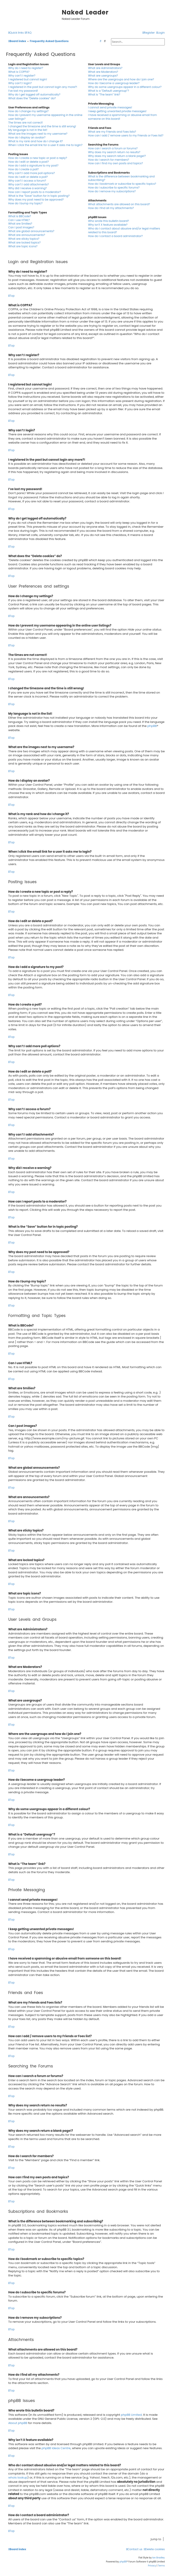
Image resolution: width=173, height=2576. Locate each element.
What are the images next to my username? (37, 134)
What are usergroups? (103, 75)
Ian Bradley (158, 2557)
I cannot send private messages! (110, 107)
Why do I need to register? (25, 68)
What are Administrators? (105, 68)
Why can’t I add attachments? (28, 184)
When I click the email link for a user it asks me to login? (45, 145)
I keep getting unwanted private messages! (117, 111)
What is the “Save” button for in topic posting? (39, 196)
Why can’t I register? (21, 75)
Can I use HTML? (19, 220)
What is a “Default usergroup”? (108, 91)
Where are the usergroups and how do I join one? (121, 79)
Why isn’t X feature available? (108, 225)
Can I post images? (21, 227)
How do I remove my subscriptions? (112, 191)
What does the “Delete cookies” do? (32, 98)
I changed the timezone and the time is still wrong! (42, 126)
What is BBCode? (19, 216)
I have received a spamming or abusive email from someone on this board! (122, 117)
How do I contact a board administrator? (115, 236)
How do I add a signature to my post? (33, 165)
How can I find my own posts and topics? (115, 163)
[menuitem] (28, 33)
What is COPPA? (18, 72)
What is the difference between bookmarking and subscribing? (121, 178)
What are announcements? (26, 235)
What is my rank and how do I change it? (35, 141)
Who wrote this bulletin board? (108, 221)
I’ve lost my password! (23, 91)
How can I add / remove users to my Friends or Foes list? (125, 135)
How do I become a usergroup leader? (114, 83)
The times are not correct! (25, 122)
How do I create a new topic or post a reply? (37, 158)
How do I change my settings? (28, 111)
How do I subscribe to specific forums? (114, 187)
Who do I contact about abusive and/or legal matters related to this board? (124, 230)
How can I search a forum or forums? (113, 148)
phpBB (152, 726)
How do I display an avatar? (26, 137)
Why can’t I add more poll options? (31, 173)
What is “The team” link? (104, 94)
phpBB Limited (131, 2415)
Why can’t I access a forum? (27, 181)
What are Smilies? (20, 223)
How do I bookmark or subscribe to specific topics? (122, 184)
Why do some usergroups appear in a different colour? (125, 87)
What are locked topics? (24, 242)
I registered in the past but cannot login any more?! (42, 87)
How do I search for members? (108, 160)
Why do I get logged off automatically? (34, 94)
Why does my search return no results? (114, 152)
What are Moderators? (103, 72)
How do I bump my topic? (25, 203)
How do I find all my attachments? (111, 208)
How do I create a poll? (23, 169)
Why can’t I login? (20, 83)
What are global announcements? (31, 231)
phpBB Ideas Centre (55, 2448)
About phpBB (17, 2423)
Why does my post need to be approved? (36, 199)
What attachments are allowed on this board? (119, 204)
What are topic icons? (22, 246)
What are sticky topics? (23, 239)
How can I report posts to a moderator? (34, 192)
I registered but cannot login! (27, 79)
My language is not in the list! (27, 130)
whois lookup (17, 2478)
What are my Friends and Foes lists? (112, 132)
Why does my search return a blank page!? (117, 156)
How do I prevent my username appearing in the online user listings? (45, 117)
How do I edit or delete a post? (28, 162)
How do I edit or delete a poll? (28, 177)
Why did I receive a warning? (27, 188)
